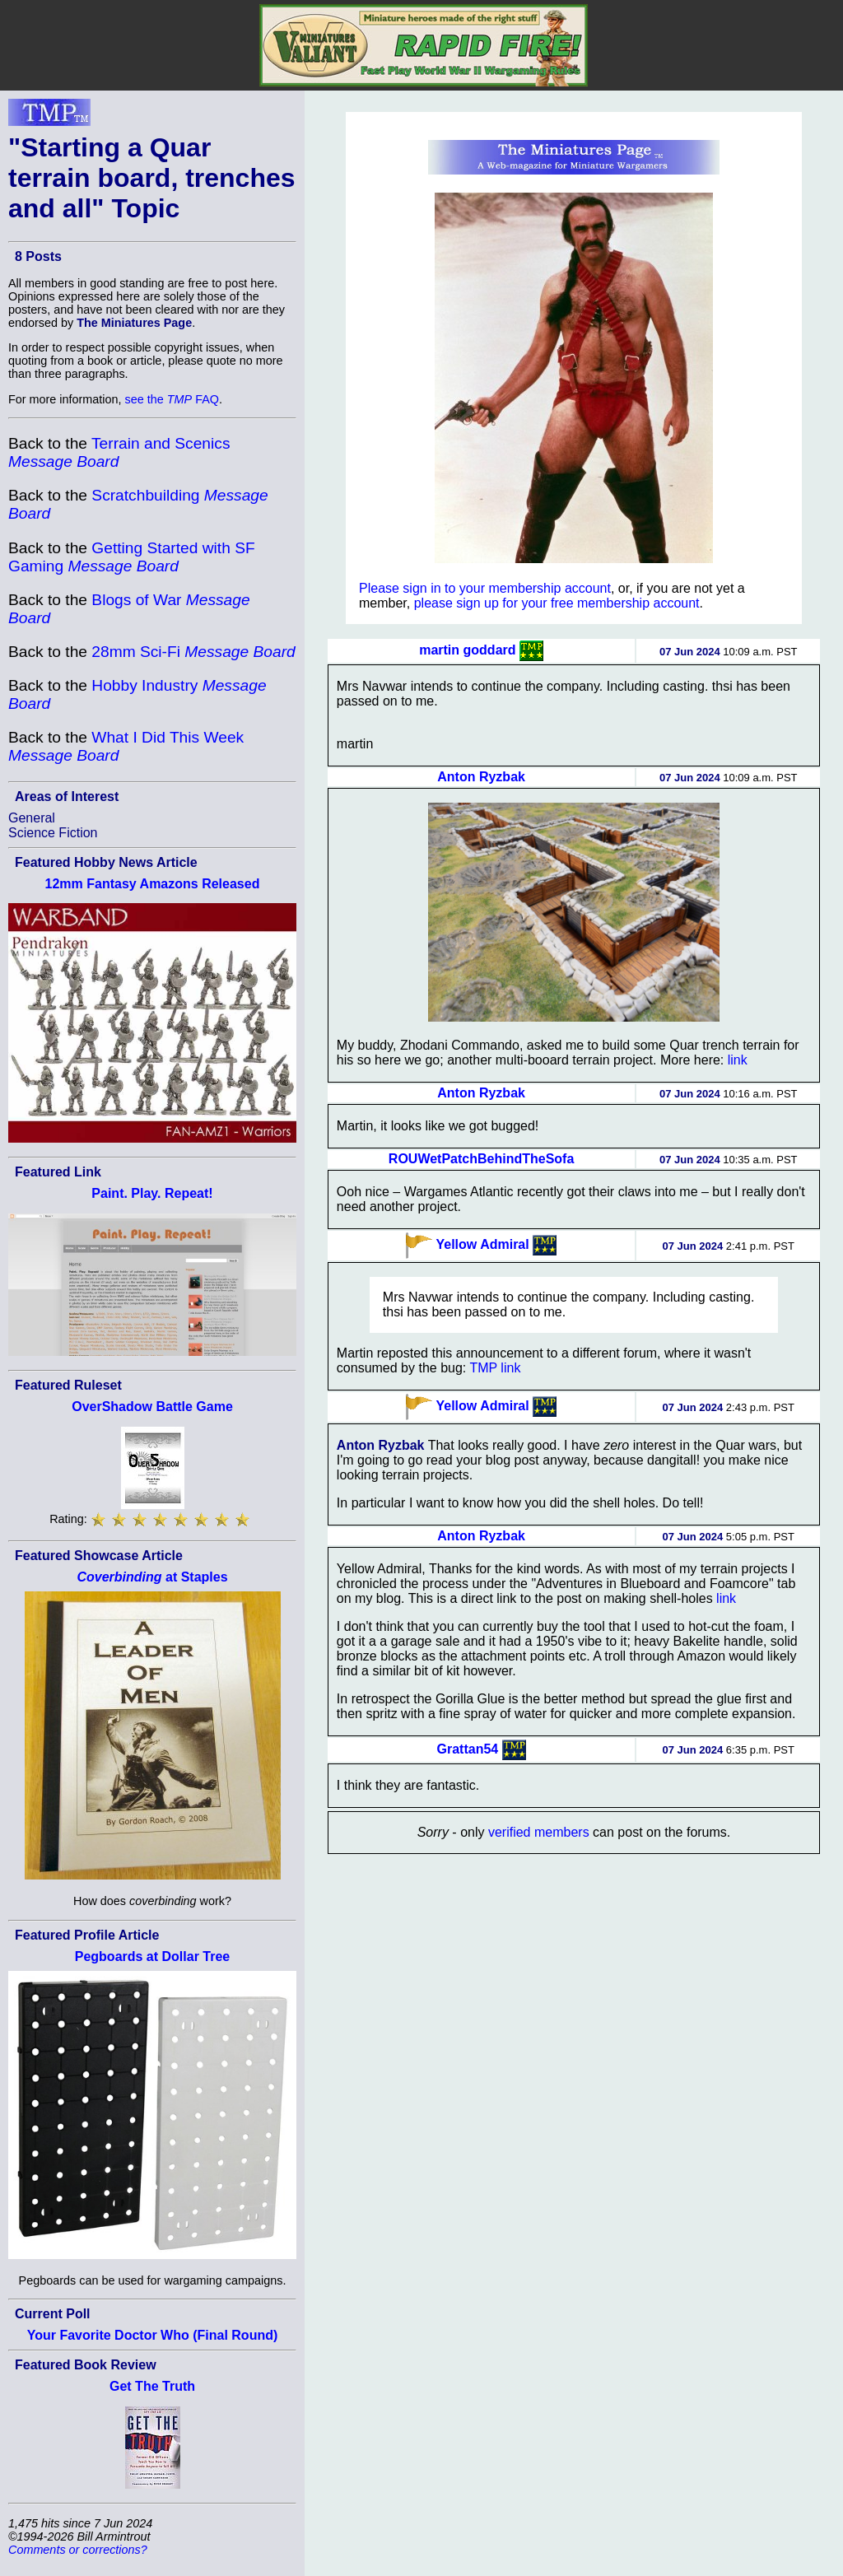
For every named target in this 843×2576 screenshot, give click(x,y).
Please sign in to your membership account (485, 588)
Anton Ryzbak (481, 777)
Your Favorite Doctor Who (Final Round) (152, 2335)
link (738, 1060)
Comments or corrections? (77, 2549)
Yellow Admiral (482, 1244)
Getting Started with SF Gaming (131, 557)
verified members (538, 1832)
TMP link (494, 1368)
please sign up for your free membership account (557, 603)
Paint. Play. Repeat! (151, 1193)
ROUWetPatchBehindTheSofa (482, 1159)
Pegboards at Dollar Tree (153, 1956)
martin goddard (467, 650)
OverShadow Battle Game (152, 1407)
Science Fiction (53, 833)
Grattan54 (468, 1749)
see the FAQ (172, 399)
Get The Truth (152, 2386)
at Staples (152, 1577)
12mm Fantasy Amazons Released (152, 884)
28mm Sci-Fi (193, 651)
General (31, 818)
